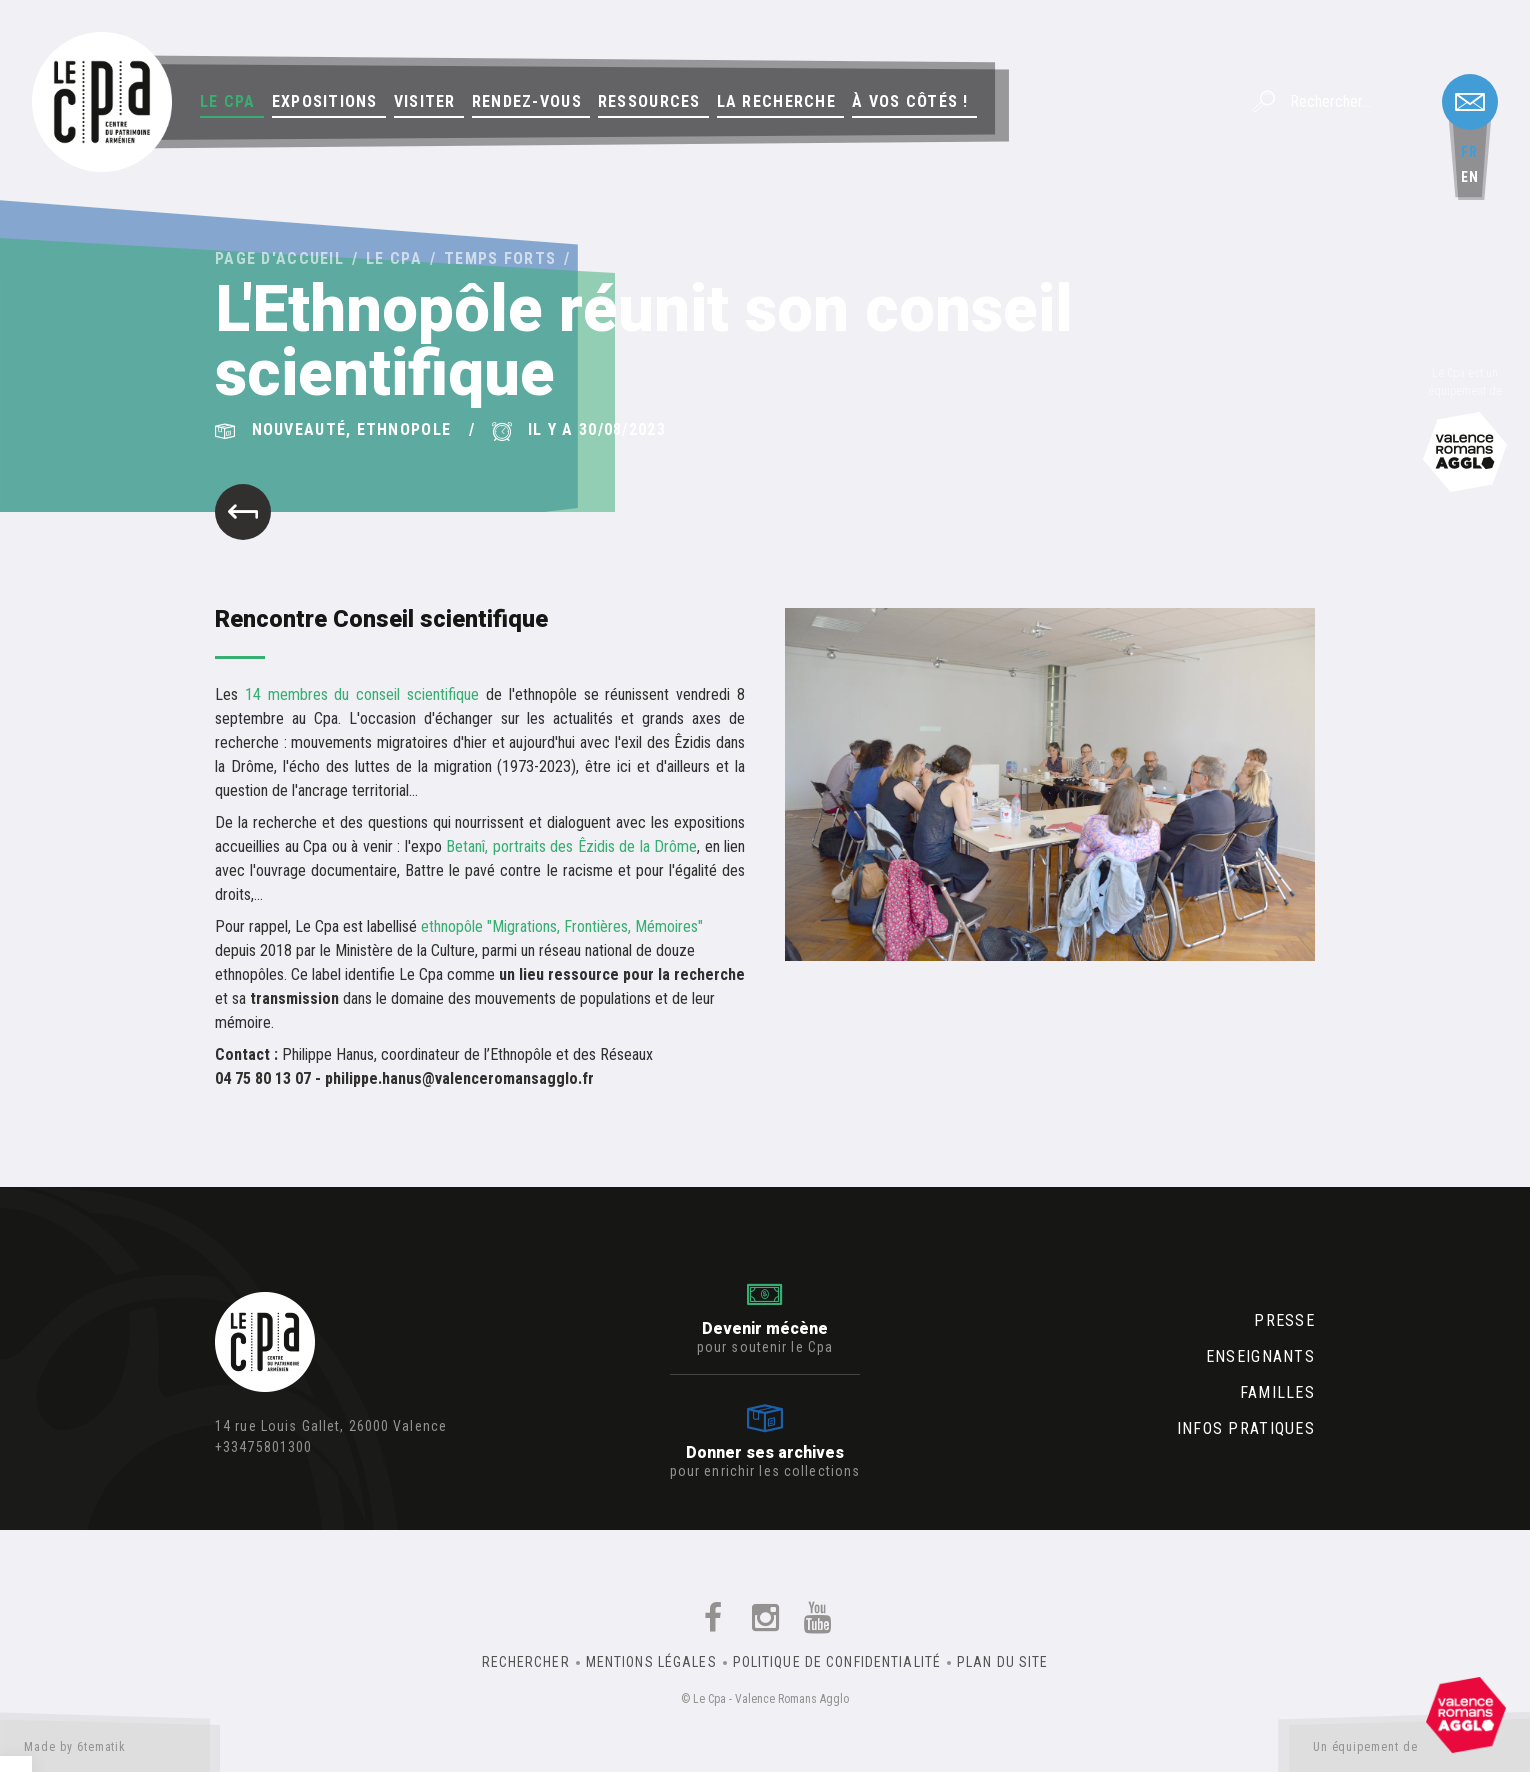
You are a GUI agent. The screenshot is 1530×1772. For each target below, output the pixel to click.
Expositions (325, 101)
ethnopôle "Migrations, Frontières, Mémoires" (562, 926)
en (1470, 177)
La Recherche (776, 101)
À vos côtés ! (910, 101)
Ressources (649, 101)
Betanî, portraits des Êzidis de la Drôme (571, 846)
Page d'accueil (279, 258)
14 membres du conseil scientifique (365, 694)
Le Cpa (228, 101)
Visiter (425, 101)
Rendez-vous (527, 101)
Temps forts (500, 258)
